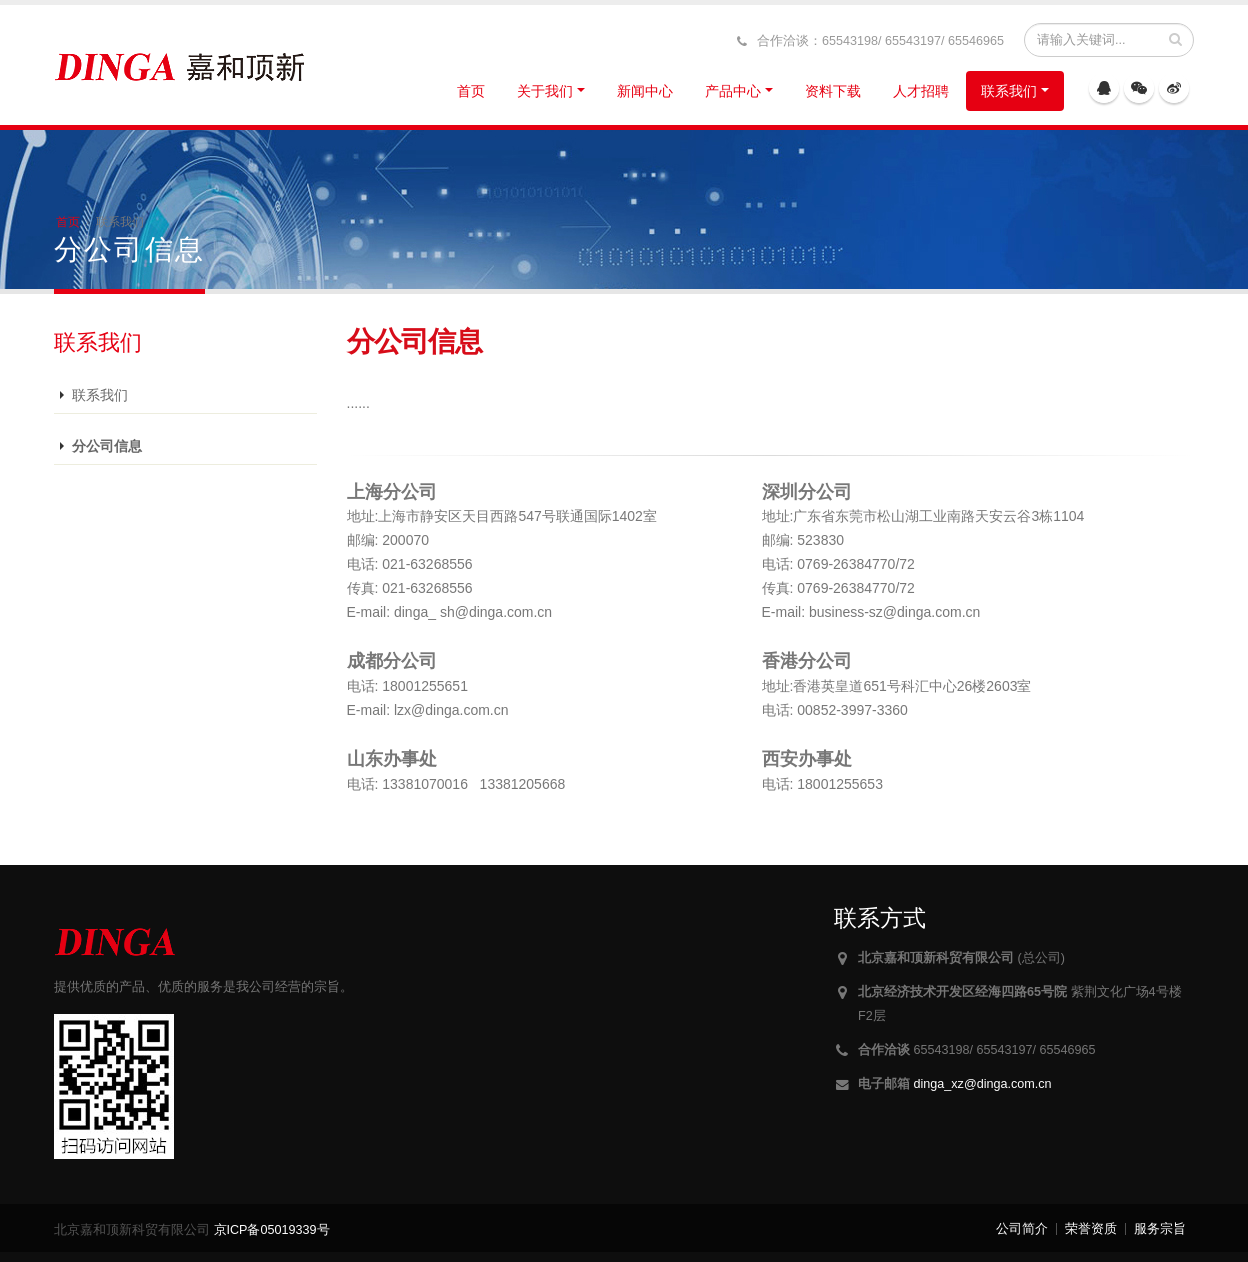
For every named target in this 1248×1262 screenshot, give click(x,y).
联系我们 (1009, 91)
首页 (471, 91)
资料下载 (833, 91)
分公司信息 (107, 446)
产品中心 (733, 91)
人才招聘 (921, 91)
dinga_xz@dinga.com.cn (983, 1084)
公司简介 (1022, 1229)
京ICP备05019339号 (272, 1230)
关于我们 (545, 91)
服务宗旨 (1160, 1229)
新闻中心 (645, 91)
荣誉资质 (1091, 1229)
